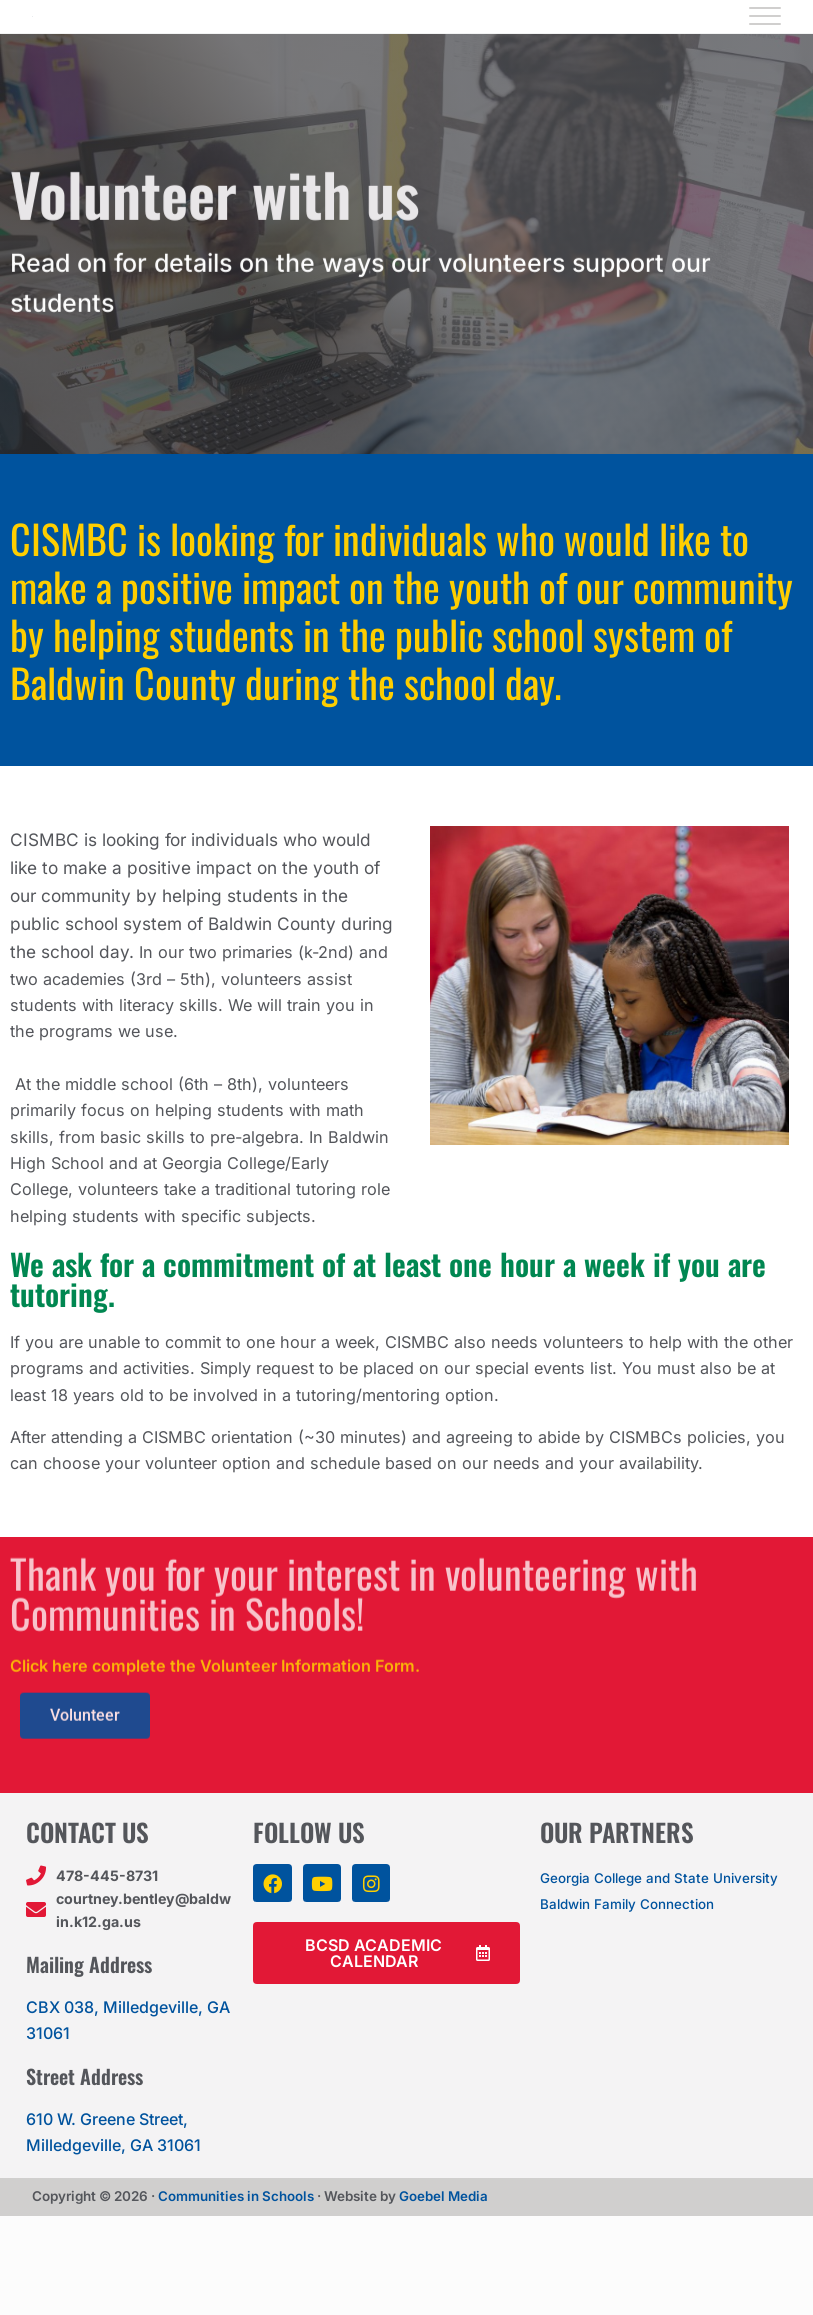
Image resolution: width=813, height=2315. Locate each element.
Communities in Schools (236, 2295)
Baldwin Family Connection (643, 2020)
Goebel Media (443, 2295)
